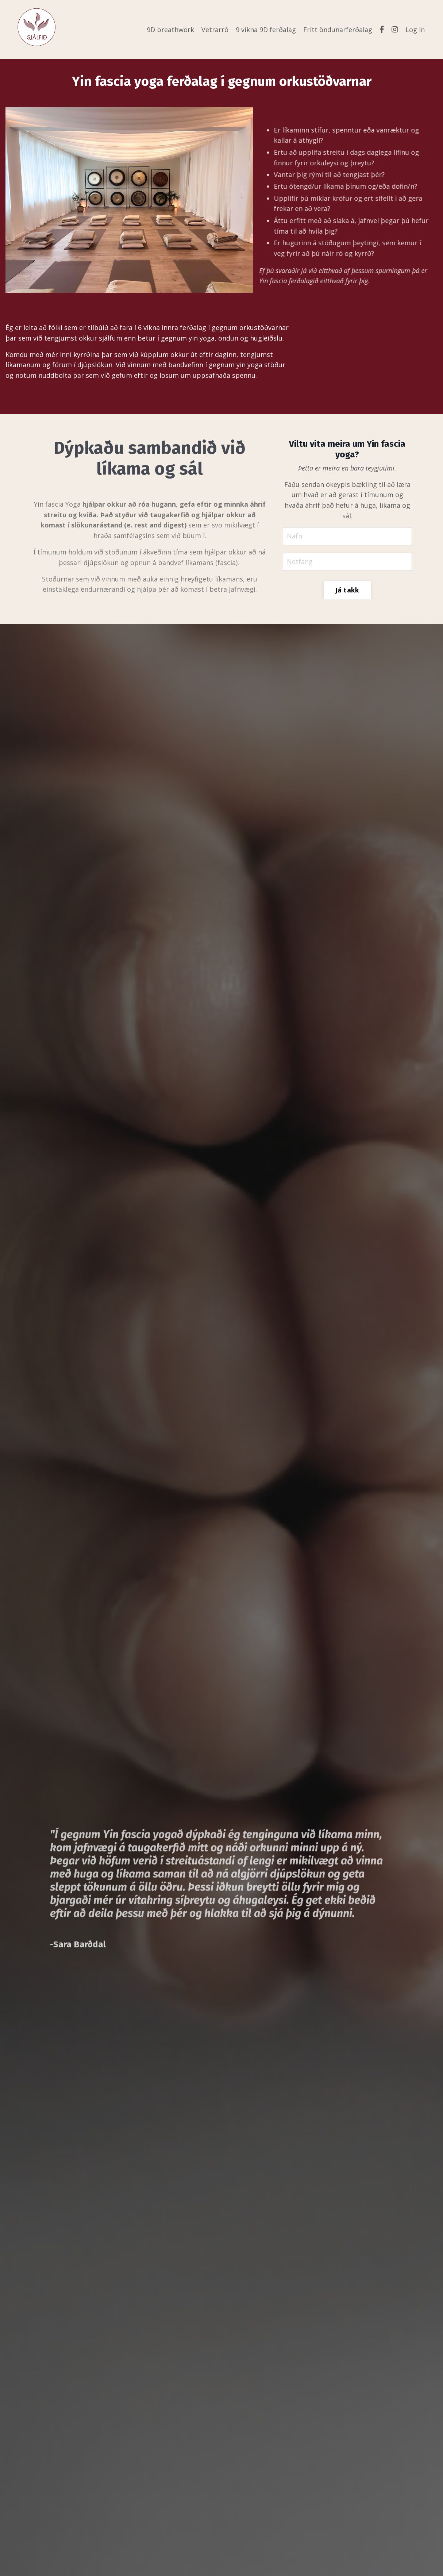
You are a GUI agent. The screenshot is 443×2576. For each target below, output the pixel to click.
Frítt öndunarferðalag (337, 29)
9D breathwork (170, 29)
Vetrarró (214, 29)
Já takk (347, 590)
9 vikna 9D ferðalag (266, 29)
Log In (415, 29)
